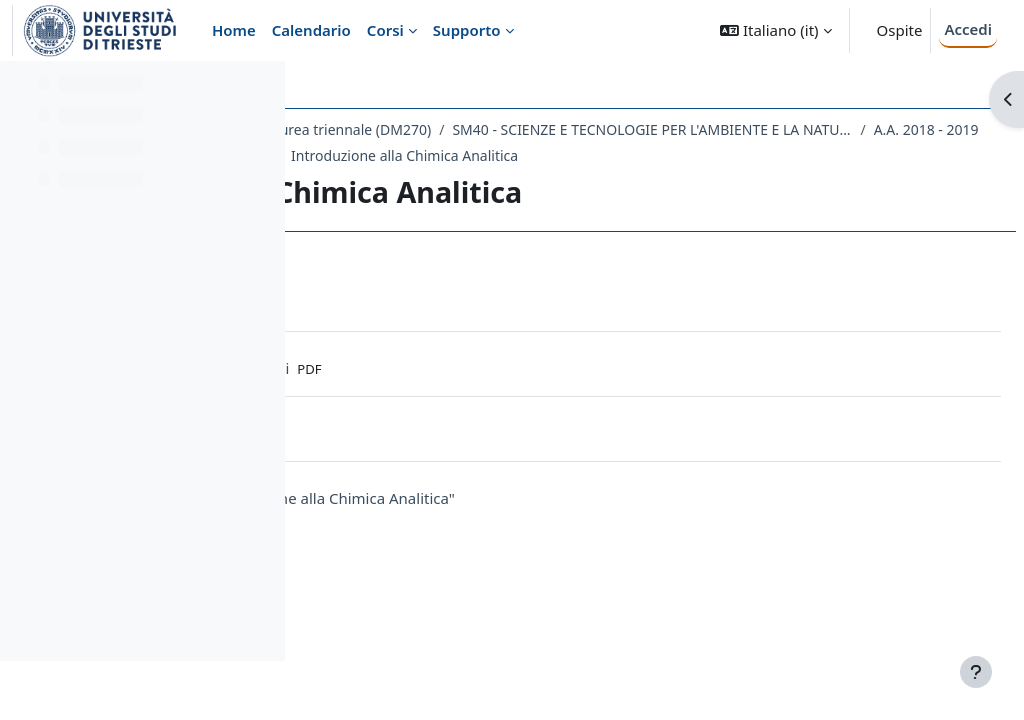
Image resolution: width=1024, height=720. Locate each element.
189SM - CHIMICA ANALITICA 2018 (458, 181)
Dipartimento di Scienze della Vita (434, 129)
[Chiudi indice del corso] (21, 90)
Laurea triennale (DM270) (648, 129)
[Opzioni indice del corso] (261, 90)
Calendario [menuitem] (311, 30)
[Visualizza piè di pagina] (976, 672)
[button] (775, 30)
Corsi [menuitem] (385, 30)
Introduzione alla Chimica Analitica (705, 181)
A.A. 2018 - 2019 (818, 155)
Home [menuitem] (234, 30)
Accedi (968, 29)
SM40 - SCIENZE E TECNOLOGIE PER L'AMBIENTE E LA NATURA (545, 155)
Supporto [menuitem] (467, 30)
